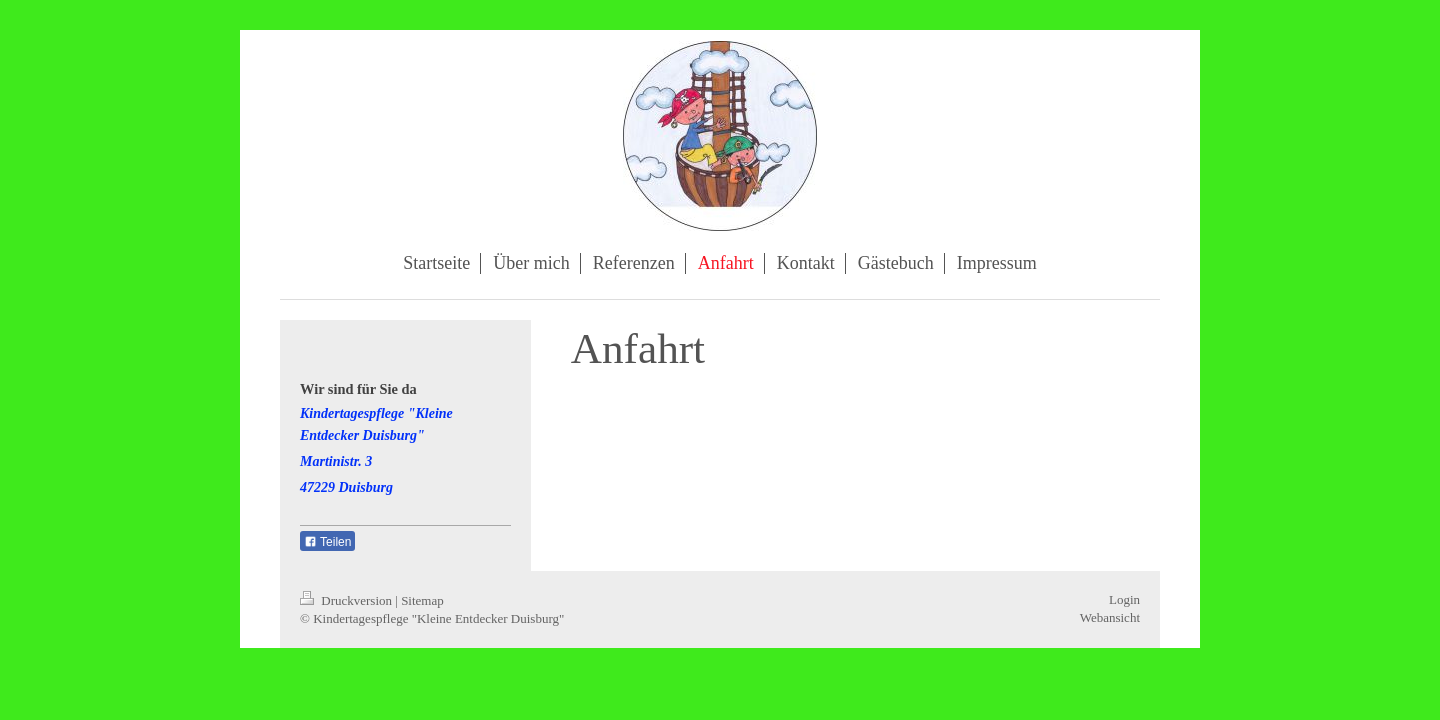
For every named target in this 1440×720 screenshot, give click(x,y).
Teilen (327, 542)
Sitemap (422, 600)
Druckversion (347, 600)
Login (1124, 599)
